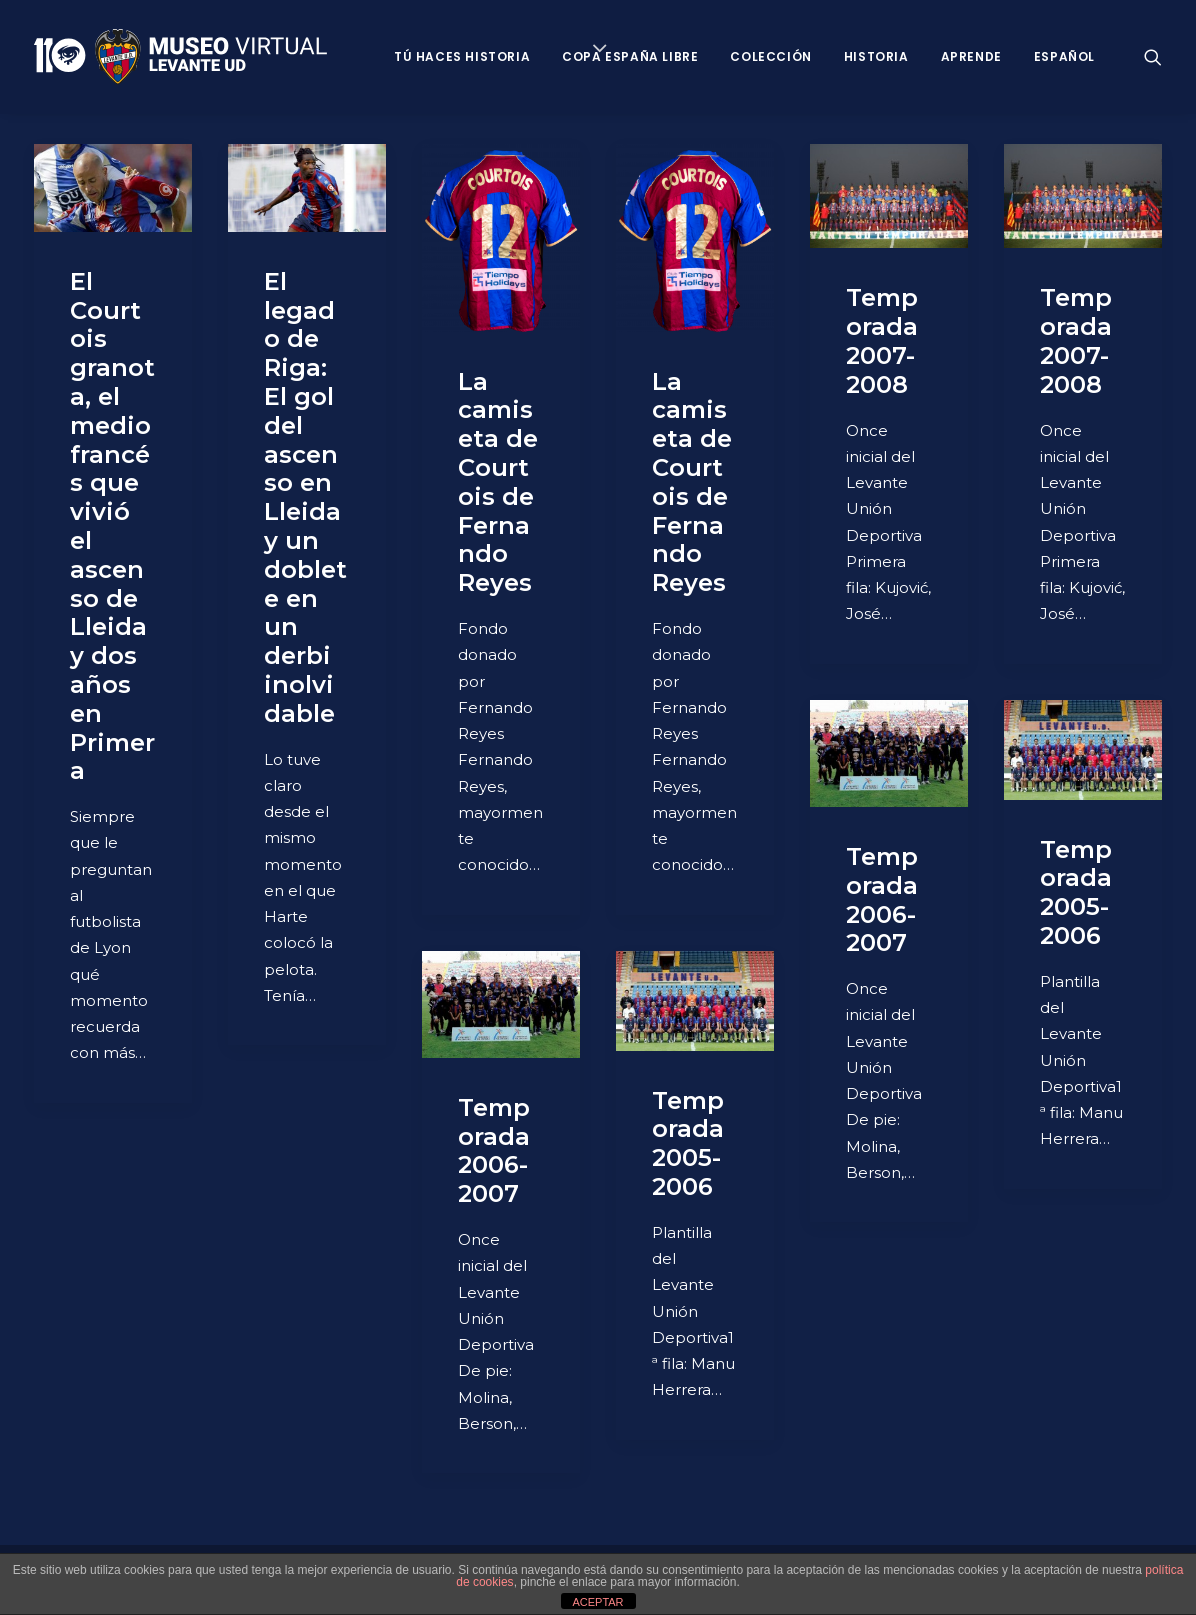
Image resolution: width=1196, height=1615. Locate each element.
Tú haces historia (462, 56)
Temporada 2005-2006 (1076, 892)
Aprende (971, 56)
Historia (876, 56)
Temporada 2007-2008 (882, 340)
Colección (770, 56)
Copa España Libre (630, 56)
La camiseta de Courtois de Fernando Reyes (498, 482)
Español (1064, 56)
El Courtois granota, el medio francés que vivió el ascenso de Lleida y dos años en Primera (112, 526)
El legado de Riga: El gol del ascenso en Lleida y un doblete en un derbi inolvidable (305, 497)
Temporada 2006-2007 (882, 899)
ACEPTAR (597, 1602)
